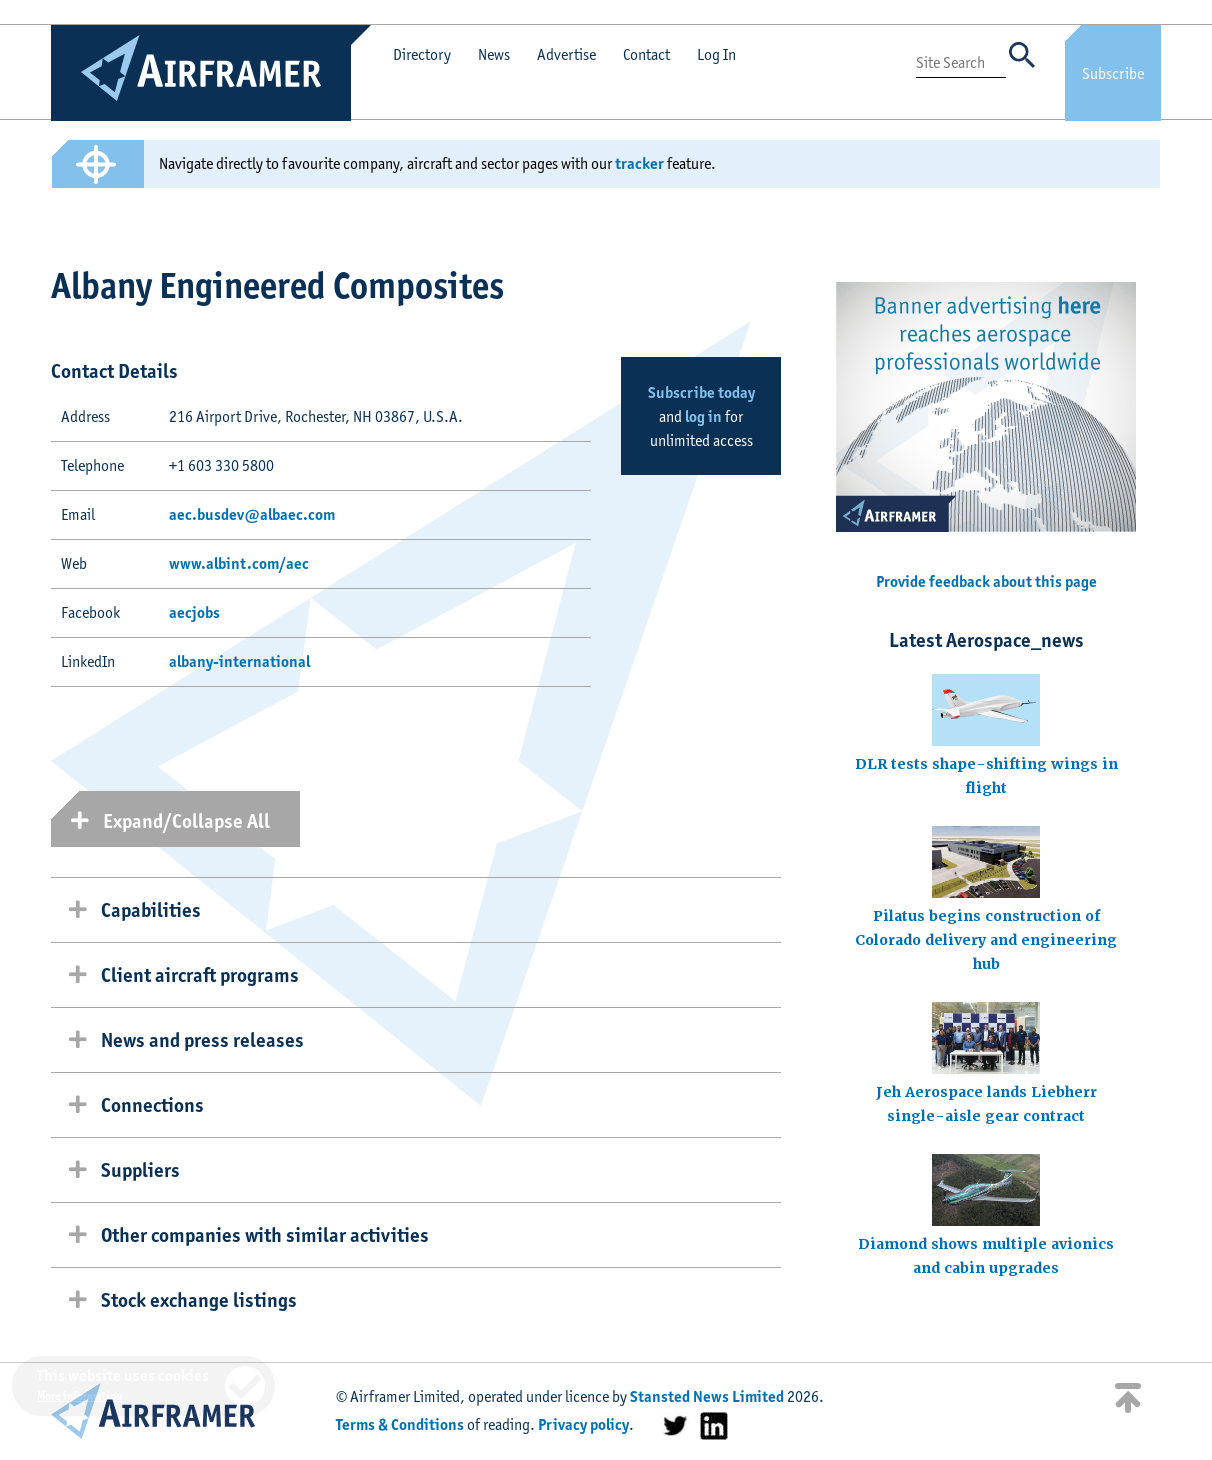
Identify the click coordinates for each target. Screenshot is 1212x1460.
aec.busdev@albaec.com (252, 514)
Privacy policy (583, 1424)
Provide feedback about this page (986, 581)
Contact (646, 54)
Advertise (566, 54)
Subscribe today (701, 392)
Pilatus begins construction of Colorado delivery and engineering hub (986, 940)
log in (703, 416)
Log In (716, 54)
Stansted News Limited (707, 1396)
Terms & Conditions (400, 1424)
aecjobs (194, 612)
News (494, 54)
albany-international (239, 661)
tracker (639, 163)
